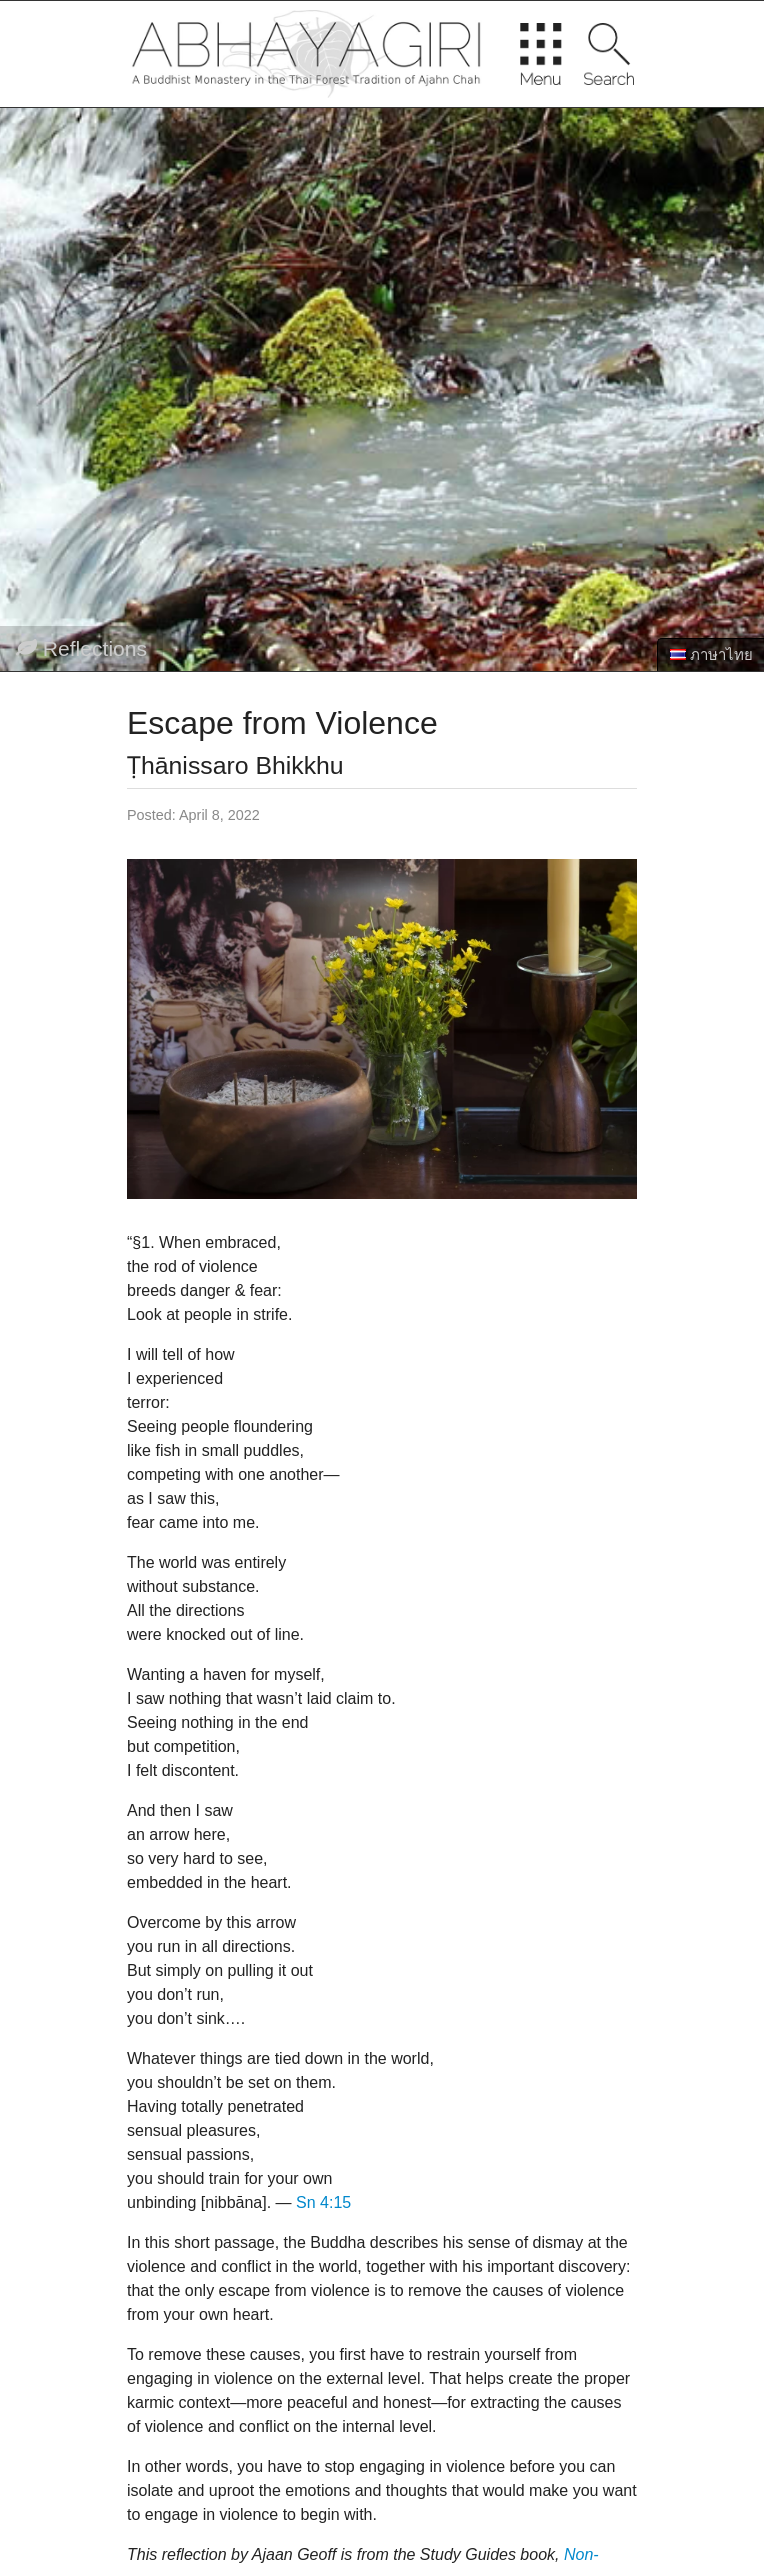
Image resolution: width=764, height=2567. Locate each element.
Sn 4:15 (323, 2202)
